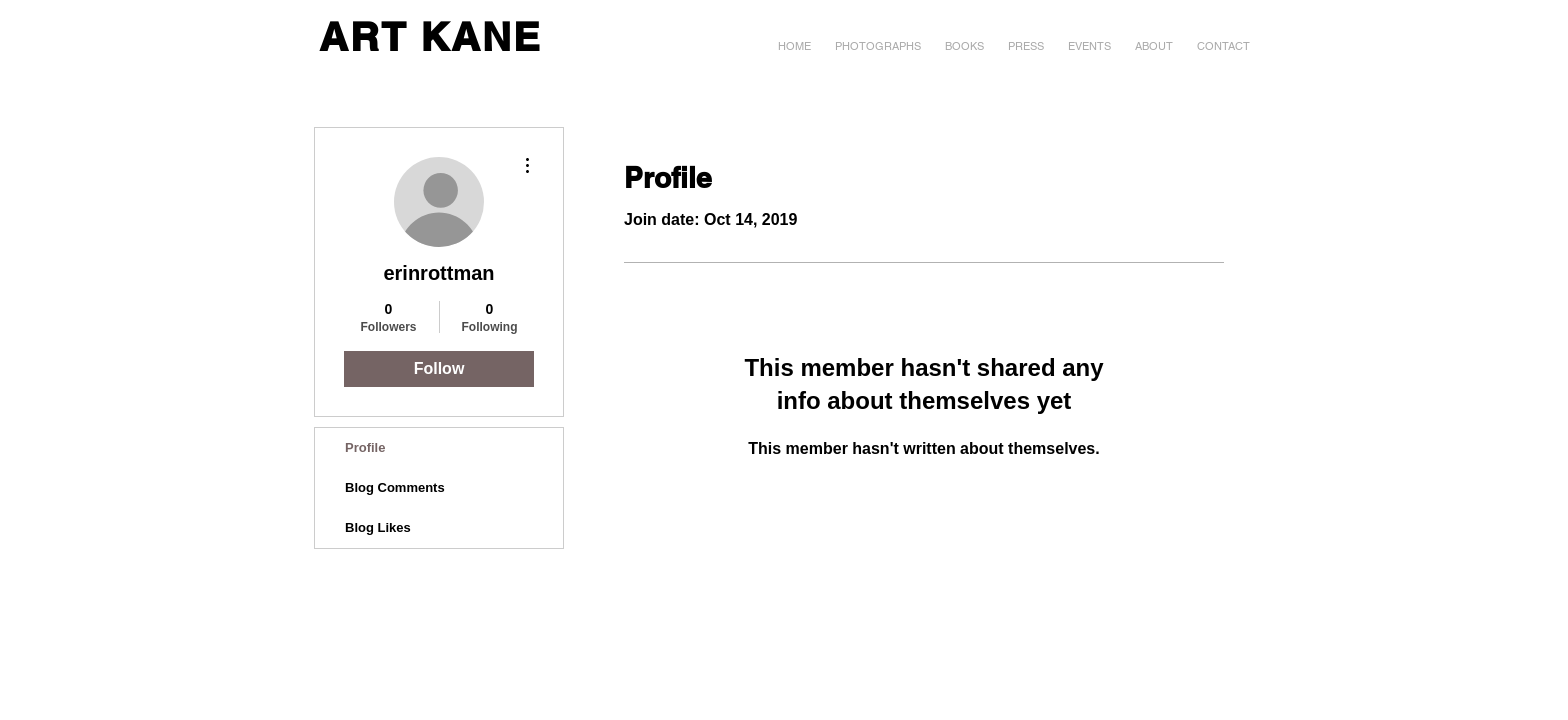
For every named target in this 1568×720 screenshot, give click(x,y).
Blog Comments (395, 487)
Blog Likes (378, 527)
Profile (365, 447)
